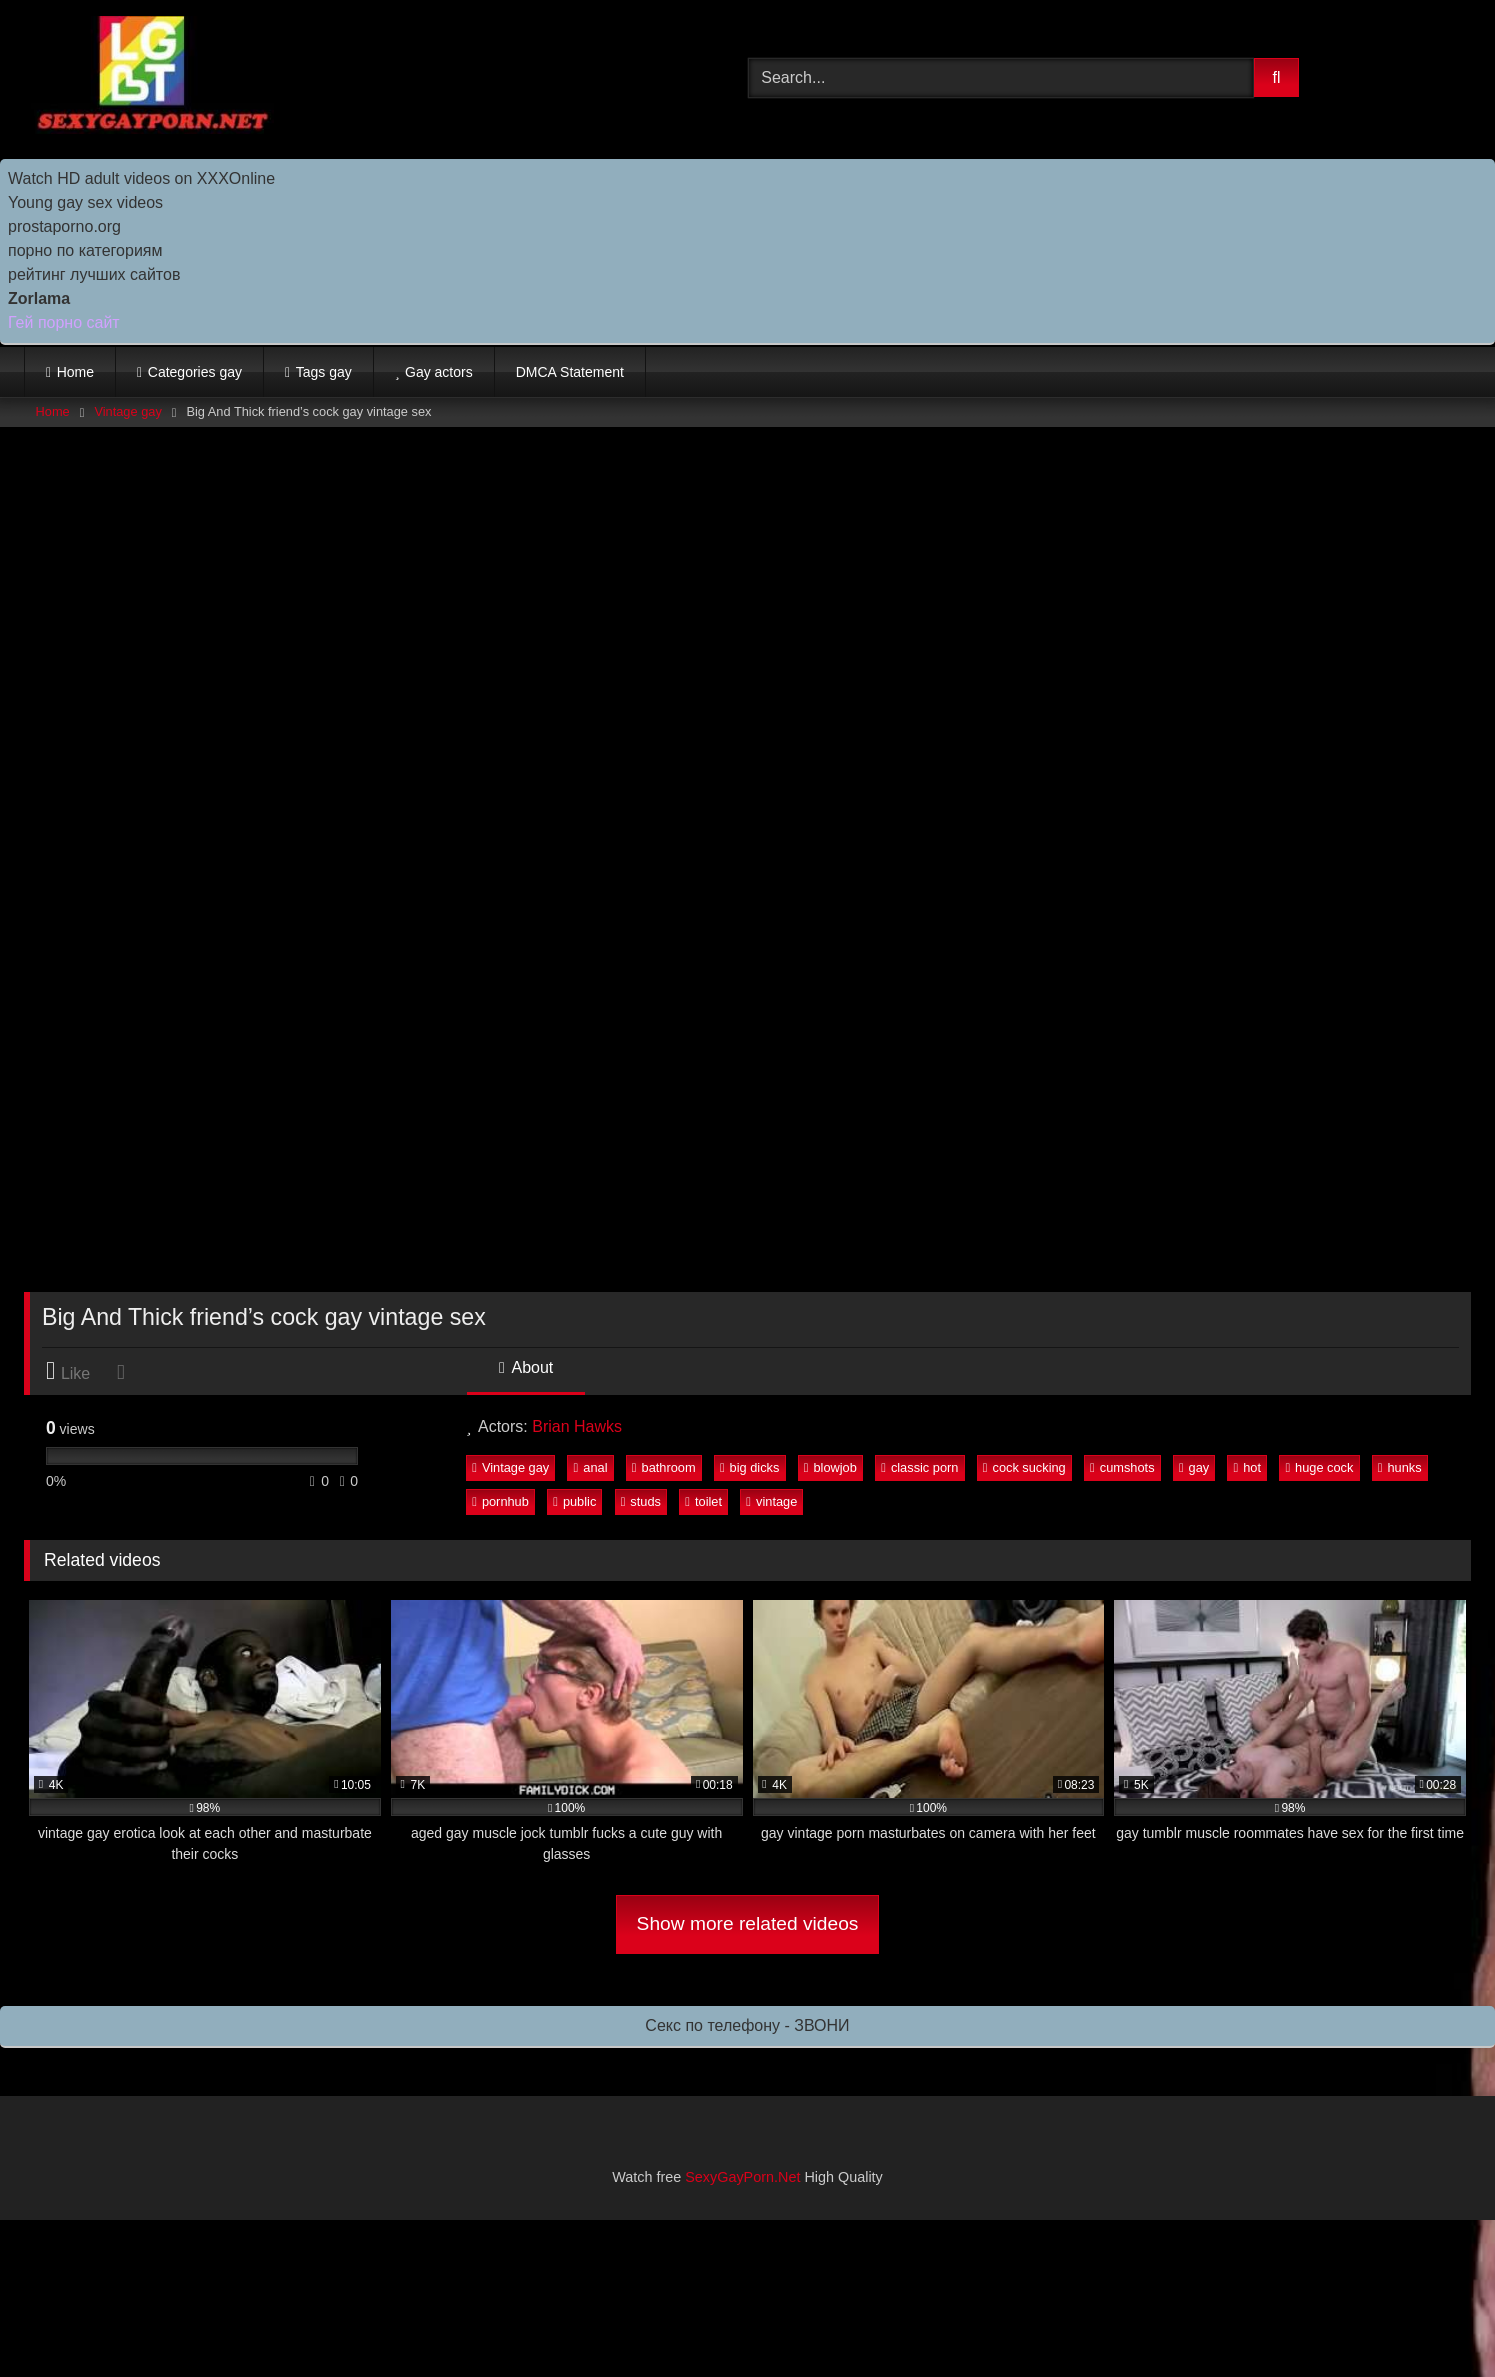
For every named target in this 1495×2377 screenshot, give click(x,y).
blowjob (830, 1467)
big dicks (749, 1467)
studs (641, 1501)
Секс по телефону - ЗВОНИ (747, 2025)
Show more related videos (748, 1923)
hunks (1400, 1467)
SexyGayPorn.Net (742, 2177)
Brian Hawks (577, 1426)
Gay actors (439, 372)
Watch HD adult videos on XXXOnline (141, 178)
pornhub (500, 1501)
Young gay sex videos (85, 202)
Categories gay (195, 372)
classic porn (919, 1467)
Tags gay (324, 372)
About (526, 1367)
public (574, 1501)
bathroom (664, 1467)
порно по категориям (85, 250)
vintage (771, 1501)
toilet (703, 1501)
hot (1247, 1467)
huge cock (1319, 1467)
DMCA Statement (570, 372)
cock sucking (1024, 1467)
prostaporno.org (64, 226)
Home (75, 372)
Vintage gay (127, 411)
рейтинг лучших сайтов (94, 274)
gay (1194, 1467)
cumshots (1122, 1467)
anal (591, 1467)
